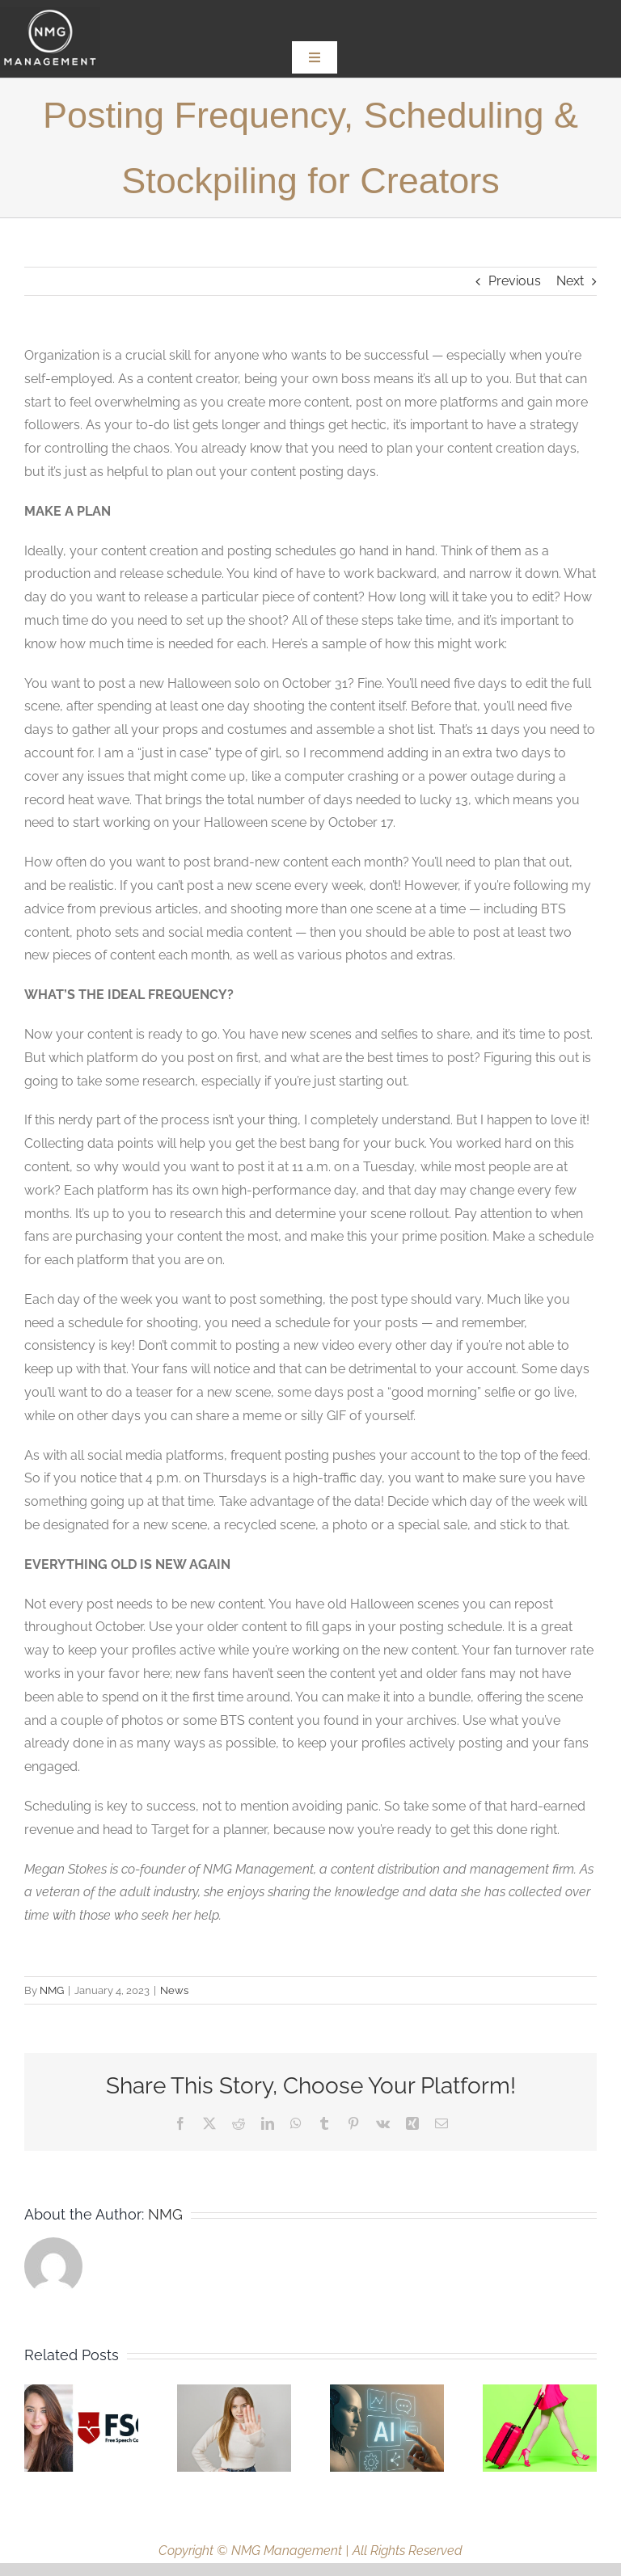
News (174, 1990)
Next (570, 281)
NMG (52, 1990)
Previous (514, 281)
